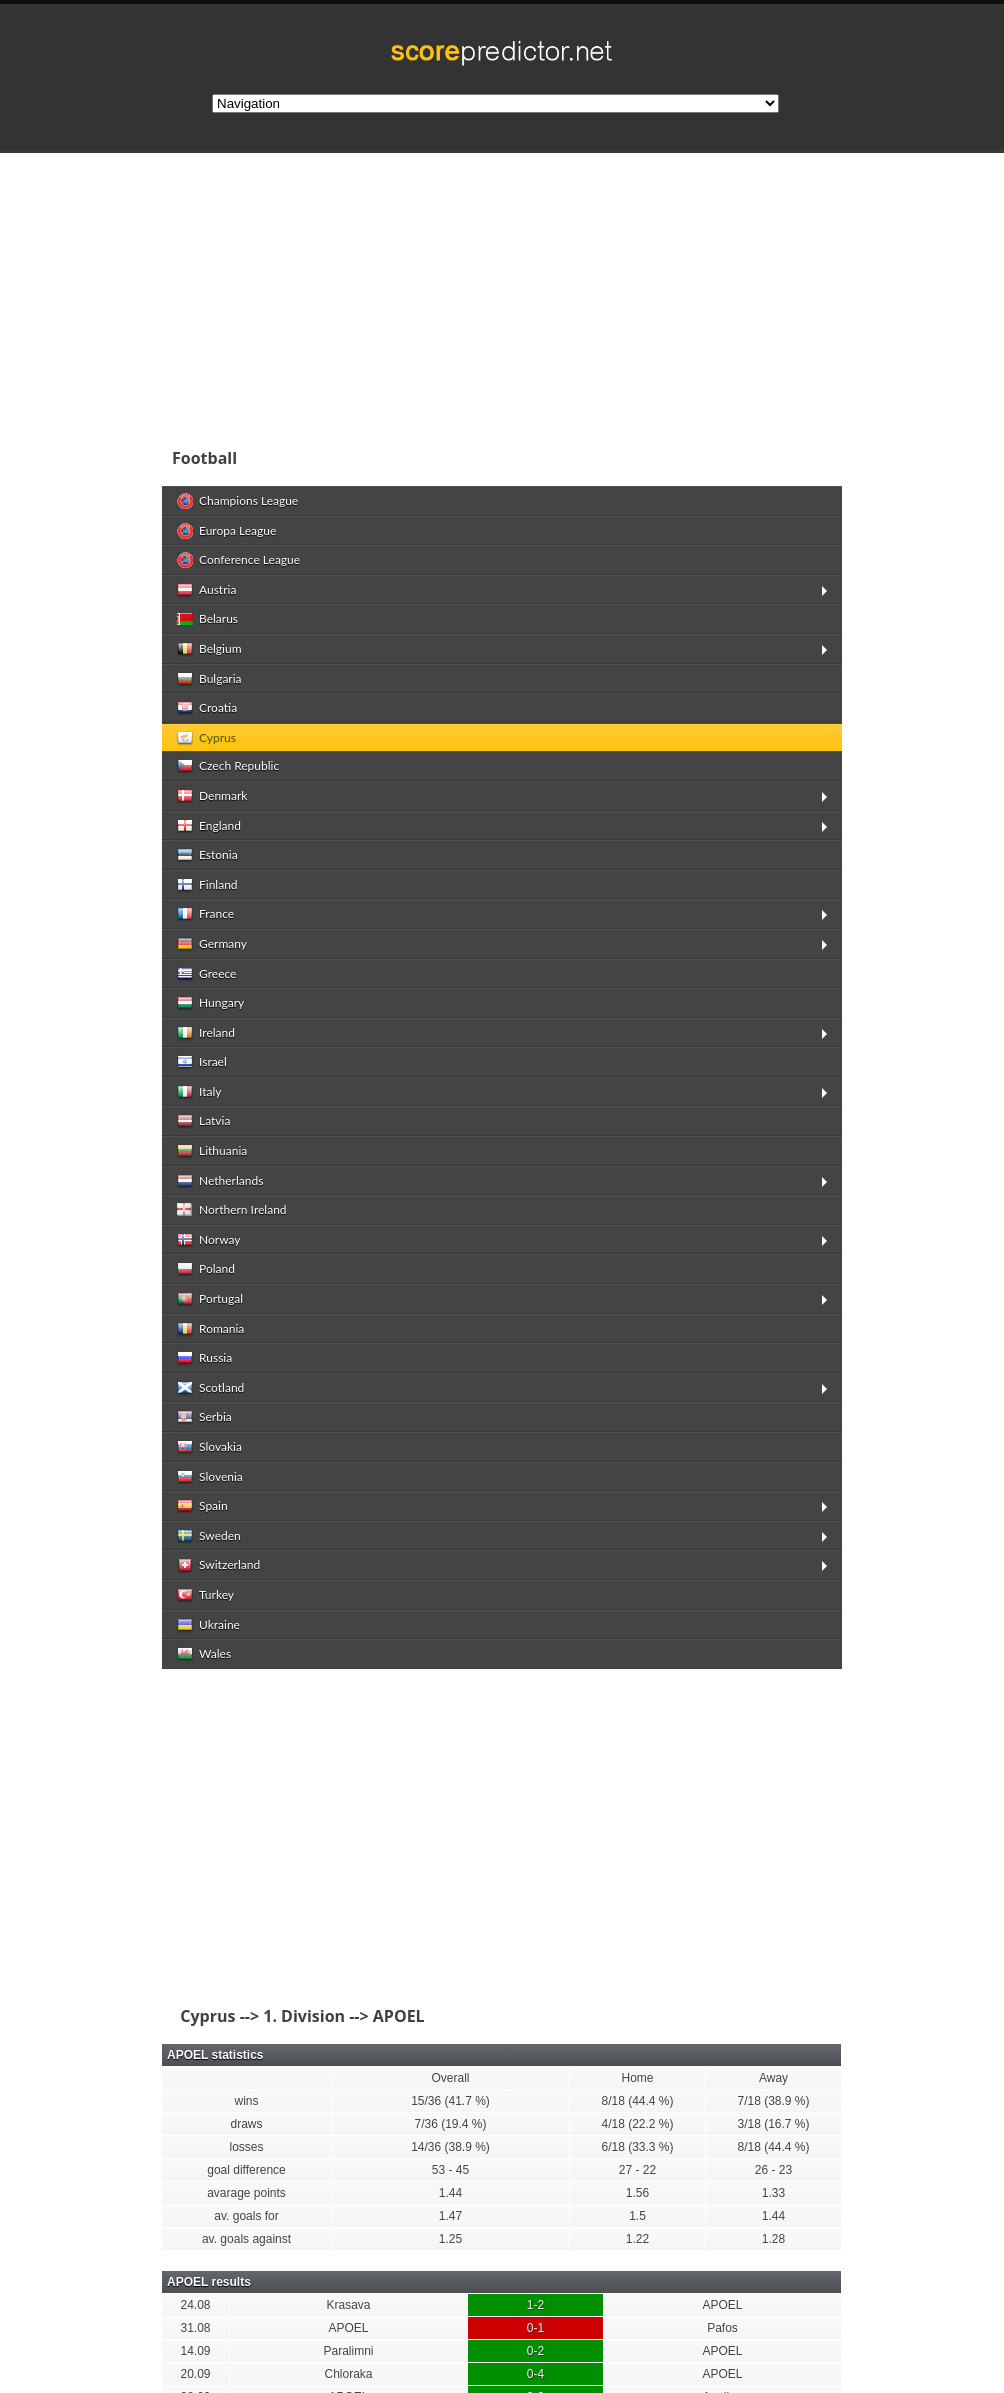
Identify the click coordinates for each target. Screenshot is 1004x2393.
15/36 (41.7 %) (450, 2101)
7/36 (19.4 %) (450, 2124)
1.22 (637, 2239)
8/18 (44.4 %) (637, 2101)
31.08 (195, 2328)
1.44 (450, 2193)
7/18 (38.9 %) (773, 2101)
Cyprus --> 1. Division (258, 2016)
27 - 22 (637, 2170)
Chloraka (348, 2374)
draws (246, 2124)
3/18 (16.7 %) (773, 2124)
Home (637, 2078)
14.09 (195, 2351)
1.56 (637, 2193)
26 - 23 (773, 2170)
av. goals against (246, 2239)
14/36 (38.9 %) (450, 2147)
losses (246, 2147)
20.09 (195, 2374)
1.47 (450, 2216)
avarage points (246, 2193)
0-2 (535, 2351)
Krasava (348, 2305)
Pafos (722, 2328)
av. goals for (246, 2216)
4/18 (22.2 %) (637, 2124)
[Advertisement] (502, 1839)
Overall (450, 2078)
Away (773, 2078)
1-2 (535, 2305)
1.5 (637, 2216)
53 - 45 (450, 2170)
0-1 (535, 2328)
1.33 (773, 2193)
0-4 (535, 2374)
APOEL (722, 2305)
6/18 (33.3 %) (637, 2147)
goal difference (246, 2170)
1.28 (773, 2239)
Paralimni (348, 2351)
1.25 (450, 2239)
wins (246, 2101)
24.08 (195, 2305)
